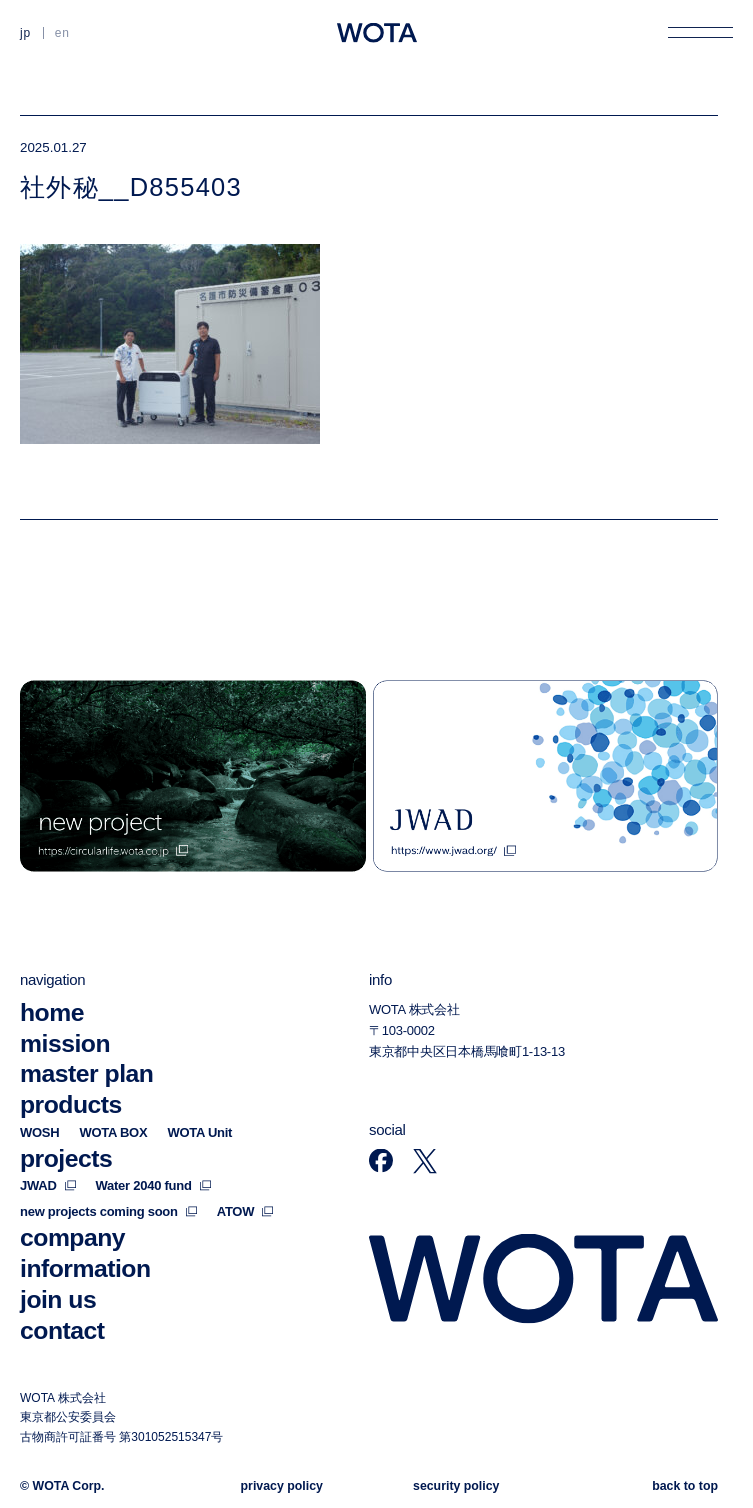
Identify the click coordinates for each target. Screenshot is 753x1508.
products (71, 1104)
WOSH (39, 1131)
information (85, 1268)
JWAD (48, 1185)
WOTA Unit (199, 1131)
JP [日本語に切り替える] (25, 33)
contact (62, 1329)
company (72, 1237)
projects (66, 1157)
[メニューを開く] (700, 32)
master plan (86, 1073)
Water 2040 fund (153, 1185)
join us (58, 1298)
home (52, 1011)
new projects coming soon (108, 1211)
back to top (685, 1485)
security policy (456, 1485)
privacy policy (282, 1485)
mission (65, 1042)
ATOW (245, 1211)
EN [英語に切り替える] (62, 33)
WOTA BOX (113, 1131)
